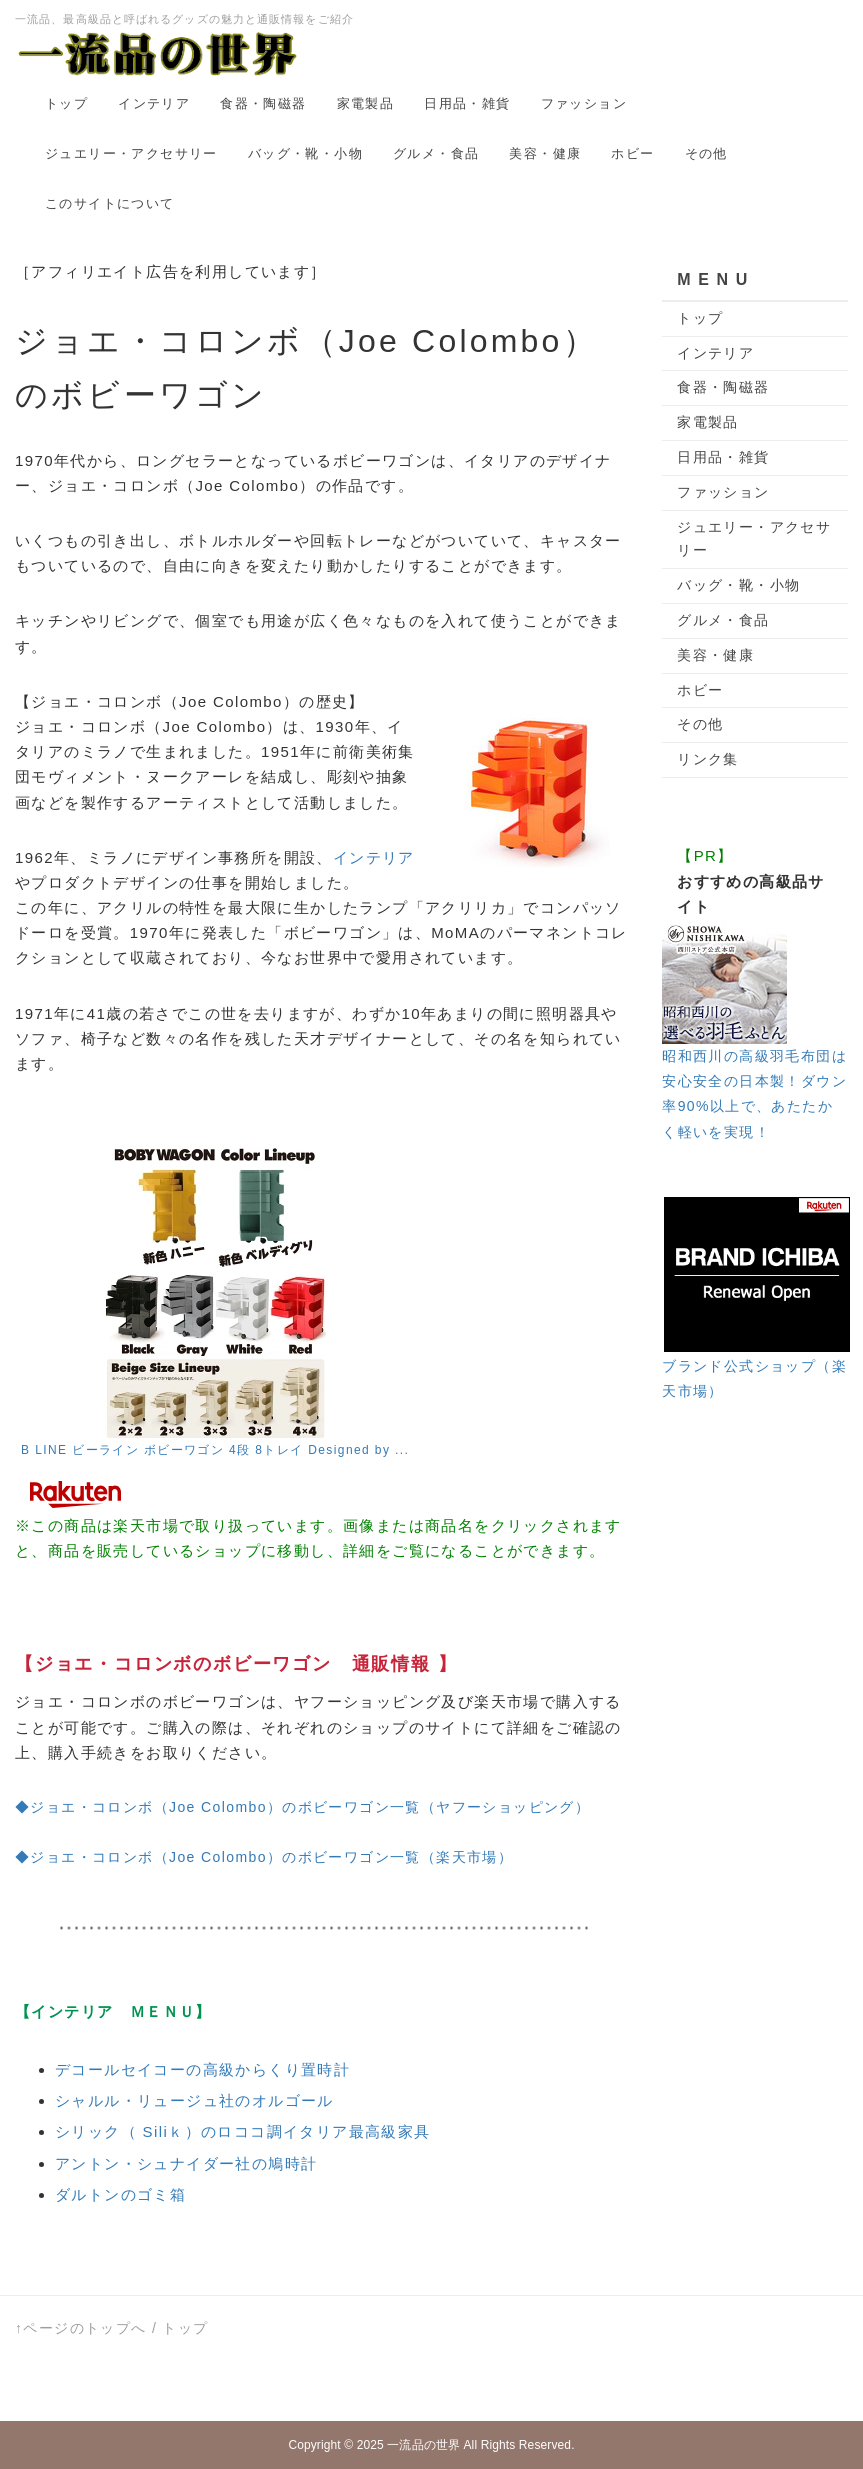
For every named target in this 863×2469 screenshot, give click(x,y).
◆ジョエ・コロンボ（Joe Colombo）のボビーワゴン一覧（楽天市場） (264, 1857)
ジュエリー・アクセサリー (131, 153)
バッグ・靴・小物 (305, 153)
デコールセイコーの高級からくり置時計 (202, 2069)
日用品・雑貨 (467, 103)
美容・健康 (545, 153)
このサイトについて (110, 203)
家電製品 (366, 103)
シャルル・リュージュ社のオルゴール (194, 2100)
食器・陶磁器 (263, 103)
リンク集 (708, 759)
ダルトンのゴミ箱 (120, 2194)
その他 (706, 153)
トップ (66, 103)
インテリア (154, 103)
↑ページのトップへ (81, 2328)
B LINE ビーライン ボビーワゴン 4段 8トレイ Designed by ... (215, 1450)
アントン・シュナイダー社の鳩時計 (186, 2163)
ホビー (632, 153)
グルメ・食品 (436, 153)
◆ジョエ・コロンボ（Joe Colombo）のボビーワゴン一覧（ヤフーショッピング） (302, 1807)
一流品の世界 (423, 2445)
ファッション (584, 103)
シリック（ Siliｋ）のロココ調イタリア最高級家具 (243, 2131)
